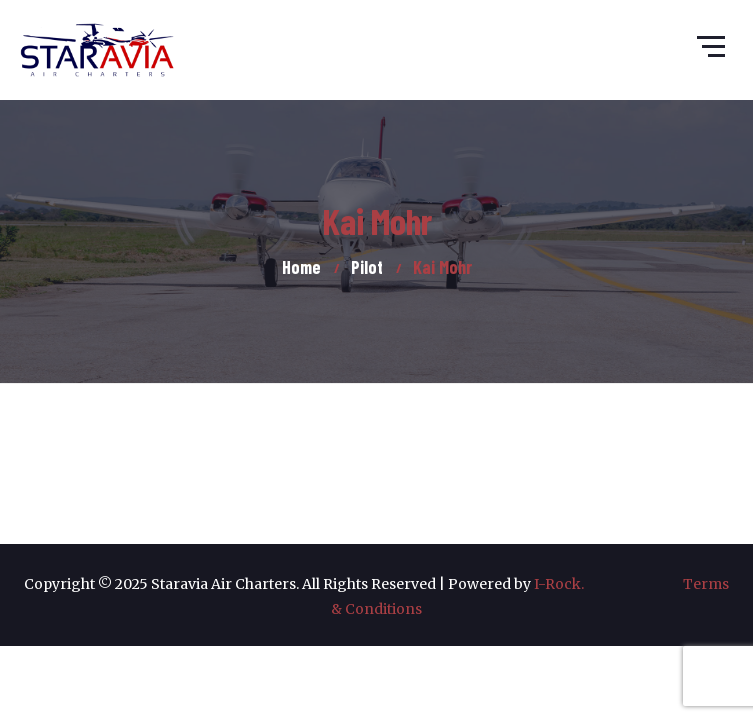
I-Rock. (608, 584)
